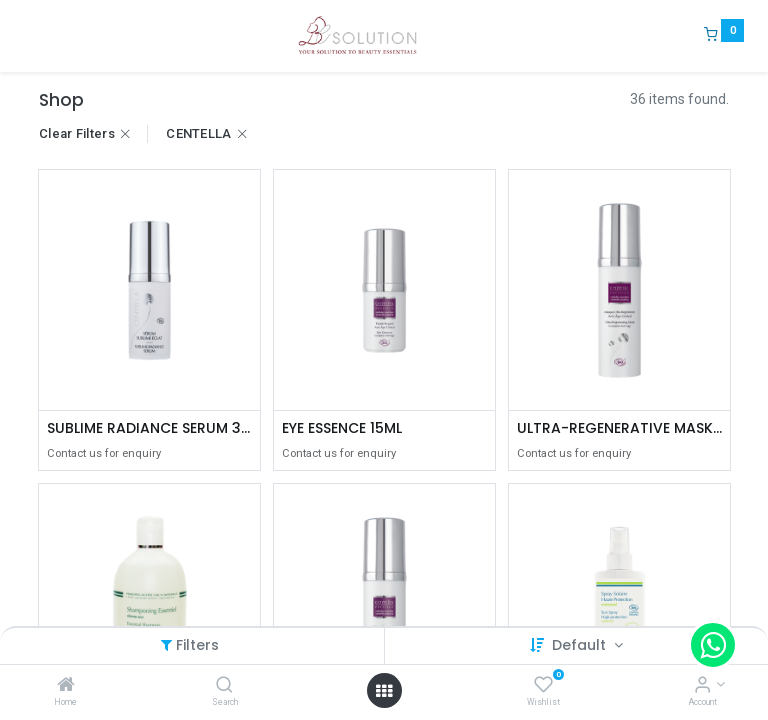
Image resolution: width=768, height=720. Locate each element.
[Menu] (25, 36)
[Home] (66, 686)
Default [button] (581, 645)
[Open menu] (384, 691)
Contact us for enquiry (104, 453)
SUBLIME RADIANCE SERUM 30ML (149, 428)
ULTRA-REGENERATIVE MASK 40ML (619, 428)
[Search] (224, 686)
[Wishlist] (543, 686)
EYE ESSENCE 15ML (342, 428)
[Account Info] (702, 686)
